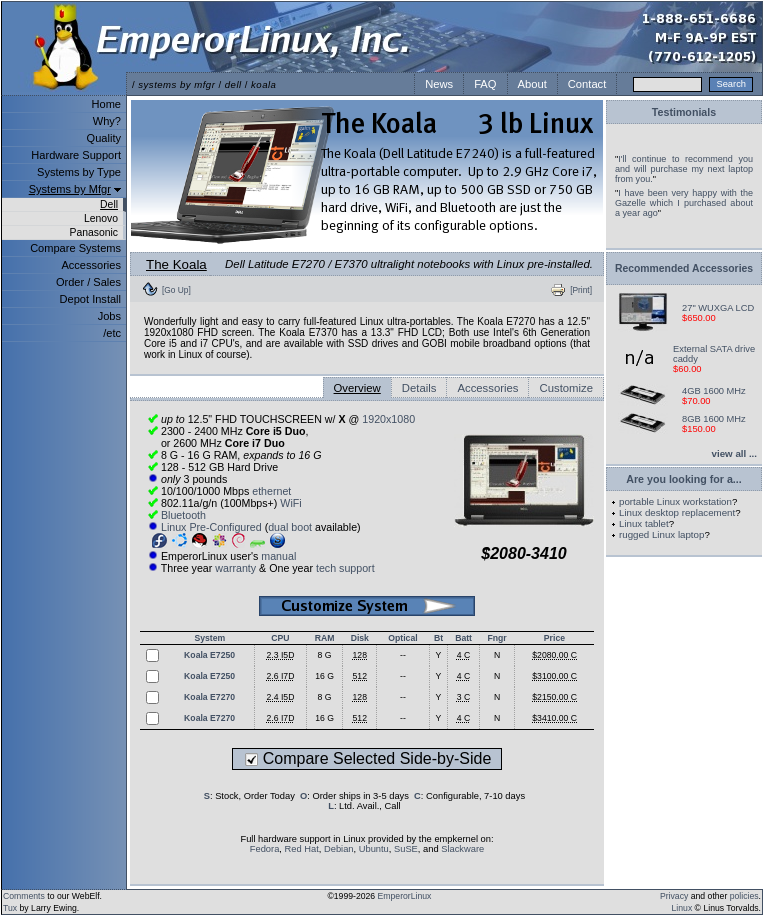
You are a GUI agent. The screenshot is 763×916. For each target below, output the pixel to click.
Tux (10, 908)
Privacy (674, 896)
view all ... (734, 453)
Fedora (265, 849)
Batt (463, 638)
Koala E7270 (209, 697)
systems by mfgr (176, 84)
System (209, 638)
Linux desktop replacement (677, 512)
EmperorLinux (405, 896)
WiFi (290, 503)
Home (106, 104)
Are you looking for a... (683, 479)
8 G (325, 655)
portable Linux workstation (675, 501)
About (532, 84)
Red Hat (302, 849)
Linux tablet (644, 523)
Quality (104, 138)
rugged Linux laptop (661, 534)
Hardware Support (76, 155)
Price (554, 638)
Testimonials (684, 112)
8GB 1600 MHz (714, 419)
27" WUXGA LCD (718, 308)
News (439, 84)
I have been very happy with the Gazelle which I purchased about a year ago (684, 203)
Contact (587, 84)
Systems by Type (79, 172)
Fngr (496, 638)
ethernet (271, 491)
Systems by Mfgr (70, 189)
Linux (682, 908)
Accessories (91, 265)
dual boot (290, 527)
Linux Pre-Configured (211, 527)
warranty (235, 568)
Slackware (462, 849)
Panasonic (93, 232)
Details (419, 388)
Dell (109, 204)
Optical (402, 638)
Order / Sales (88, 282)
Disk (360, 638)
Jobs (109, 316)
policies (744, 896)
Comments (24, 896)
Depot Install (90, 299)
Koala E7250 (209, 655)
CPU (280, 638)
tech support (345, 568)
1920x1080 (388, 419)
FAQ (485, 84)
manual (278, 556)
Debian (339, 849)
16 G (324, 676)
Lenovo (101, 218)
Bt (438, 638)
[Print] (581, 290)
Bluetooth (183, 515)
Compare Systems (75, 248)
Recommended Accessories (684, 268)
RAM (325, 638)
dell (233, 84)
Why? (107, 121)
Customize (566, 388)
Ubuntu (374, 849)
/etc (112, 333)
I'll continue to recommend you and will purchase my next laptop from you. (684, 169)
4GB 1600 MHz (714, 391)
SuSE (406, 849)
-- (403, 655)
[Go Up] (176, 290)
